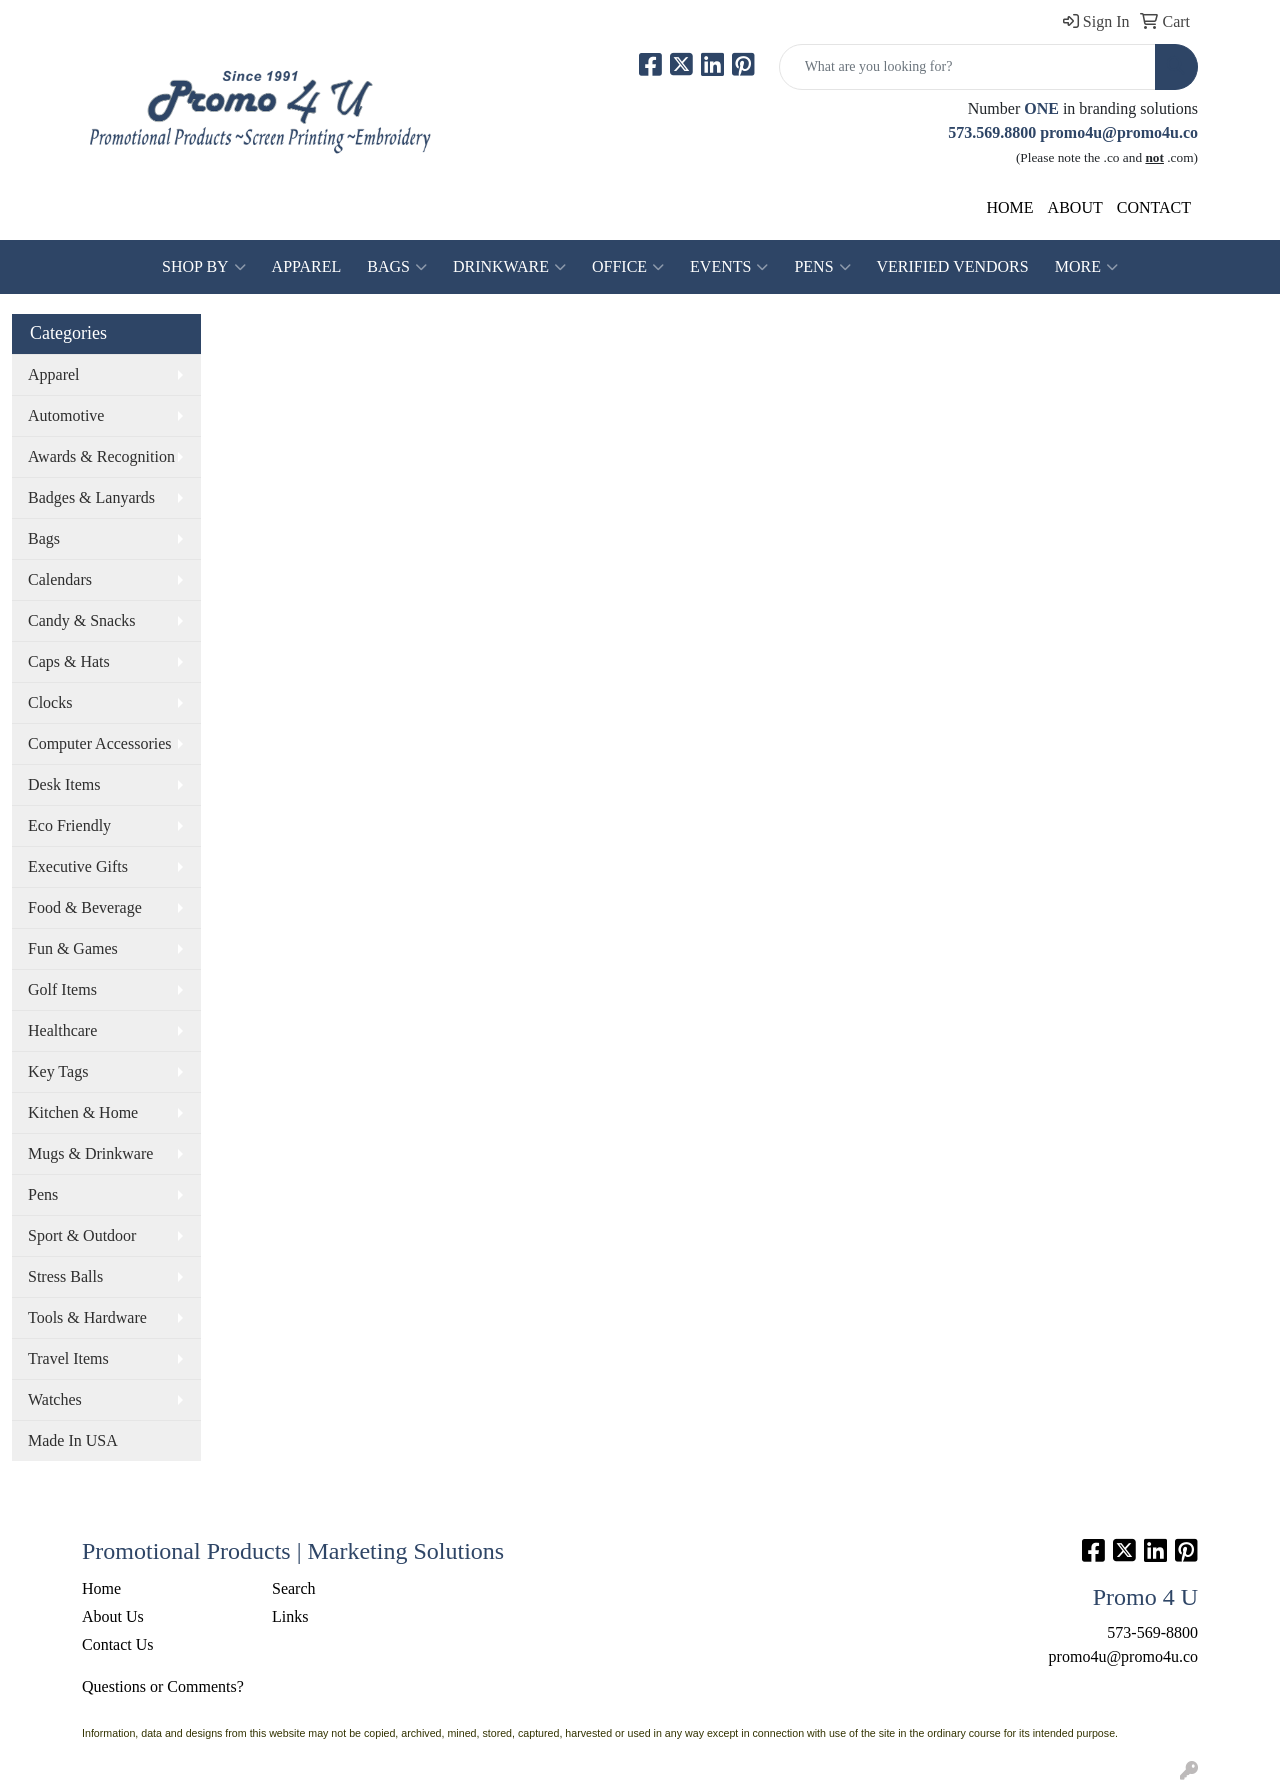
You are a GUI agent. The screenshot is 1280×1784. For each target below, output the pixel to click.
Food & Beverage (85, 907)
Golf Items (62, 989)
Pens (822, 267)
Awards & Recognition (101, 456)
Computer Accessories (100, 743)
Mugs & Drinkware (90, 1153)
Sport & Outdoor (82, 1235)
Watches (55, 1399)
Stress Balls (65, 1276)
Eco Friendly (69, 825)
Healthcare (62, 1030)
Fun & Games (73, 948)
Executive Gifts (78, 866)
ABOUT (1075, 207)
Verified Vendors (953, 266)
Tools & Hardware (87, 1317)
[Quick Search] (967, 67)
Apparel (307, 266)
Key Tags (58, 1071)
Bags (397, 267)
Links (290, 1616)
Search (294, 1588)
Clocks (50, 702)
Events (729, 267)
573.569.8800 (992, 132)
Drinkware (509, 267)
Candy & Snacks (82, 620)
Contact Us (118, 1644)
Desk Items (64, 784)
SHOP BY (204, 267)
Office (628, 267)
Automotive (66, 415)
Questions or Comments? (163, 1686)
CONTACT (1154, 207)
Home (101, 1588)
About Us (113, 1616)
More (1086, 267)
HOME (1010, 207)
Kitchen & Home (83, 1112)
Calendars (60, 579)
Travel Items (68, 1358)
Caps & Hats (69, 661)
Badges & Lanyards (91, 497)
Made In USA (73, 1440)
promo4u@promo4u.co (1119, 132)
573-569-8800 (1152, 1632)
